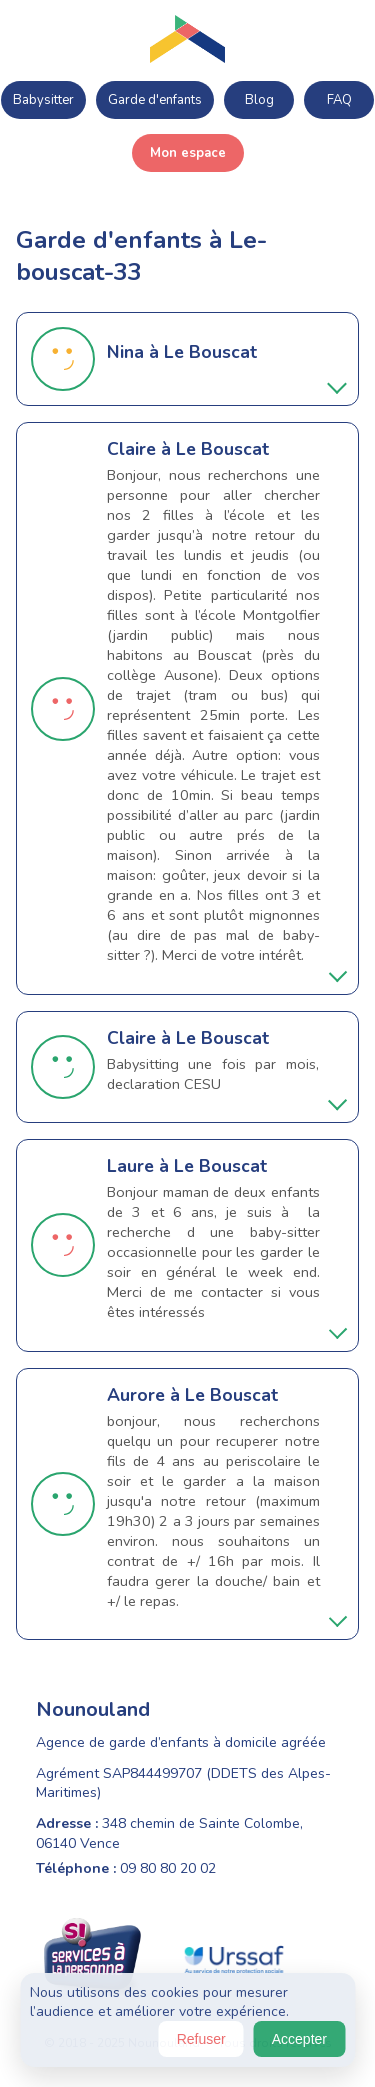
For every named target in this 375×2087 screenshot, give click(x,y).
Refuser (201, 2039)
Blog (259, 100)
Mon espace (188, 153)
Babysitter (43, 100)
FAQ (339, 100)
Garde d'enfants (155, 100)
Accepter (299, 2039)
